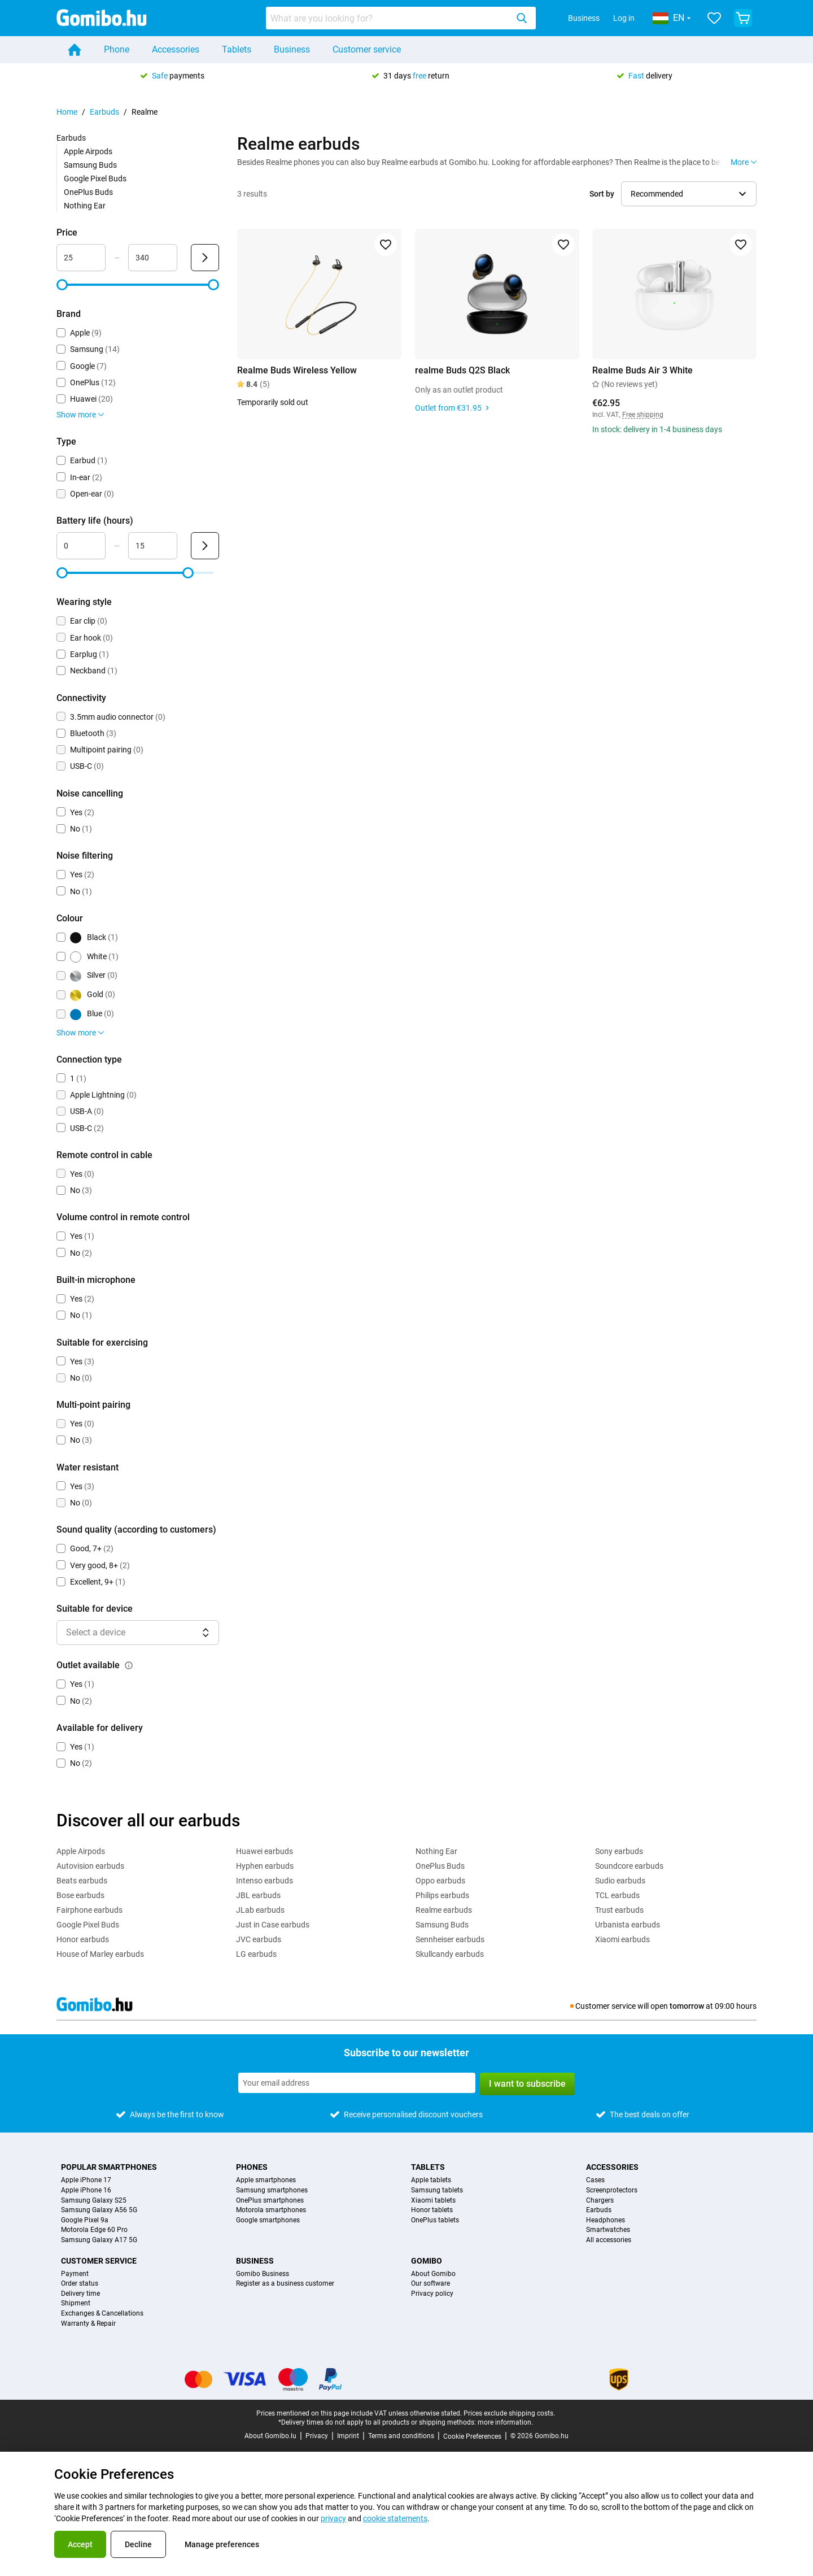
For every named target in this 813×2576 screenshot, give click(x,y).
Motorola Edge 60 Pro (94, 2230)
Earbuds (104, 111)
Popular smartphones (109, 2167)
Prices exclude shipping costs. (509, 2413)
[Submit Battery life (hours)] (205, 545)
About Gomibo (433, 2274)
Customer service (367, 49)
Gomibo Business (262, 2274)
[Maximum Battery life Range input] (152, 545)
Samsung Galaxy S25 (93, 2200)
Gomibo (426, 2260)
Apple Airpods (88, 151)
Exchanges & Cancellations (102, 2313)
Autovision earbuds (90, 1865)
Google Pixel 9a (84, 2220)
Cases (595, 2180)
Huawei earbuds (264, 1851)
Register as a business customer (285, 2283)
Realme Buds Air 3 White (642, 370)
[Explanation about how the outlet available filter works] (128, 1665)
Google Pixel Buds (95, 178)
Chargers (600, 2200)
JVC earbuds (258, 1939)
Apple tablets (431, 2180)
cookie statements (395, 2518)
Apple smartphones (266, 2180)
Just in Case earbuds (272, 1924)
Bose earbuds (80, 1895)
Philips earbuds (442, 1895)
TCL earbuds (617, 1895)
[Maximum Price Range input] (152, 257)
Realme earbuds (444, 1909)
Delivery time (80, 2293)
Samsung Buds (90, 164)
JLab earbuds (260, 1909)
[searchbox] (389, 18)
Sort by (601, 193)
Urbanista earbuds (627, 1924)
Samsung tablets (437, 2190)
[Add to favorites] (385, 244)
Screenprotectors (611, 2190)
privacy (333, 2518)
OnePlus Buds (88, 192)
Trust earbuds (619, 1909)
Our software (430, 2283)
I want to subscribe (527, 2083)
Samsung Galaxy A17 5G (99, 2240)
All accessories (608, 2240)
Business (584, 18)
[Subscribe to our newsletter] (356, 2083)
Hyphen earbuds (265, 1865)
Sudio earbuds (620, 1880)
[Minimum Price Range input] (81, 257)
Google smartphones (268, 2220)
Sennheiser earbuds (450, 1939)
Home (66, 111)
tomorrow (687, 2006)
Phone (116, 49)
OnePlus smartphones (270, 2200)
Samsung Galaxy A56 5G (99, 2210)
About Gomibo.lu (270, 2436)
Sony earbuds (619, 1851)
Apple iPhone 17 (86, 2180)
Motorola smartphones (271, 2210)
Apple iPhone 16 (86, 2190)
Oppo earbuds (440, 1880)
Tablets (236, 49)
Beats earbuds (81, 1880)
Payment (75, 2274)
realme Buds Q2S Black (462, 370)
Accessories (175, 49)
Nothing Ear (85, 205)
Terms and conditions (401, 2436)
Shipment (75, 2303)
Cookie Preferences (472, 2436)
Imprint (348, 2436)
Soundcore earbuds (629, 1865)
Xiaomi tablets (433, 2200)
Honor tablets (432, 2210)
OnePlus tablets (435, 2220)
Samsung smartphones (272, 2190)
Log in (624, 18)
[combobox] (400, 18)
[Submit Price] (205, 257)
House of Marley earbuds (100, 1954)
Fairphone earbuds (89, 1909)
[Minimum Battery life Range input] (81, 545)
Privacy (316, 2436)
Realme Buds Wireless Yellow (297, 370)
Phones (252, 2167)
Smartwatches (608, 2230)
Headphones (605, 2220)
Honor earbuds (82, 1939)
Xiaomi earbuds (622, 1939)
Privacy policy (432, 2293)
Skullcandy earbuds (450, 1954)
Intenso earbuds (264, 1880)
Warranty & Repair (88, 2323)
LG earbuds (256, 1954)
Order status (79, 2283)
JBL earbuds (258, 1895)
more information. (505, 2422)
